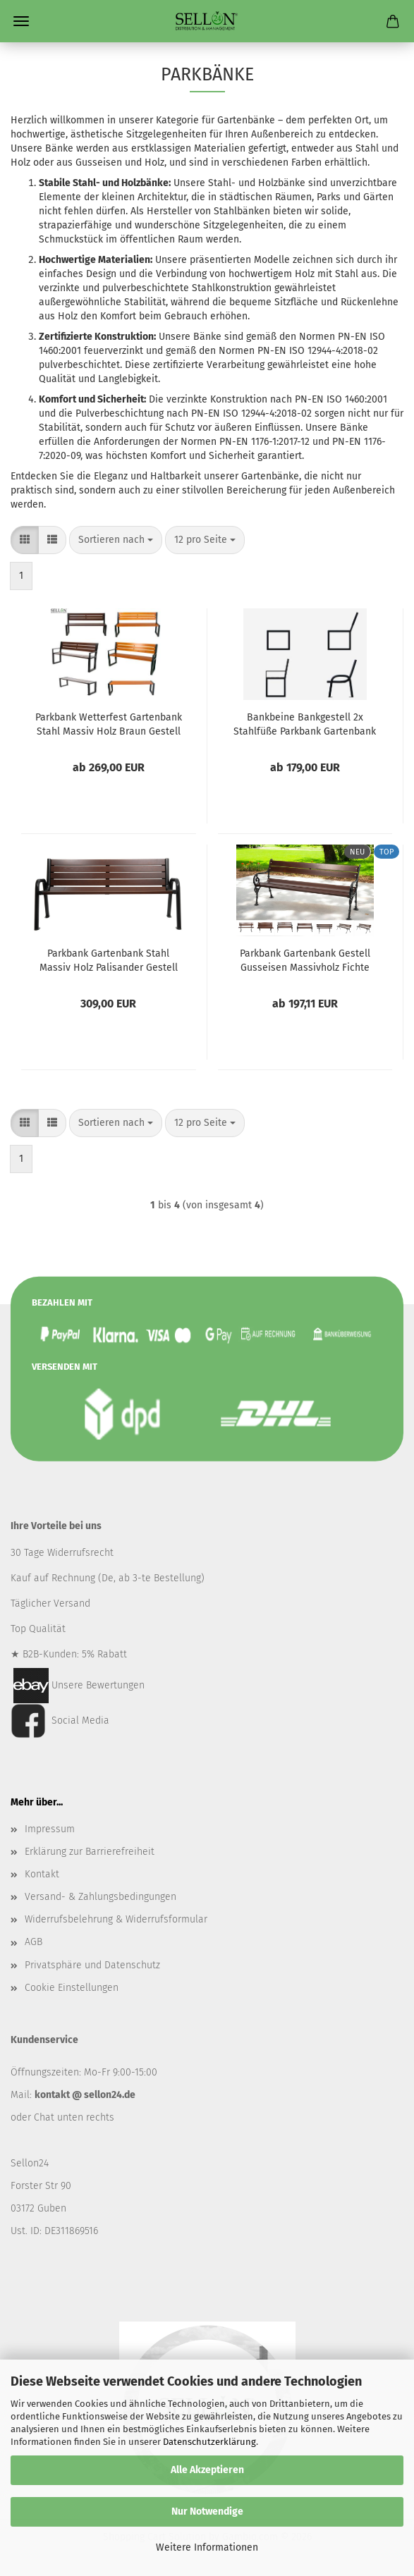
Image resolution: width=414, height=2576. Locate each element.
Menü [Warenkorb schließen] (21, 21)
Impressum (50, 1829)
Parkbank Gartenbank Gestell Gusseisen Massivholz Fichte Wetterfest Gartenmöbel (305, 959)
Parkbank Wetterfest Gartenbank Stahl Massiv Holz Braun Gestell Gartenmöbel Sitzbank (108, 723)
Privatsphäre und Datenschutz (92, 1965)
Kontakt (42, 1874)
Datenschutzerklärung (209, 2441)
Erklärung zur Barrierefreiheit (89, 1852)
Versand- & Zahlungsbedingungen (100, 1897)
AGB (33, 1942)
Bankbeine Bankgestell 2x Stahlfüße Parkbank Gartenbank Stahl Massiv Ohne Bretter (304, 723)
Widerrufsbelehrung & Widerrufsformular (116, 1919)
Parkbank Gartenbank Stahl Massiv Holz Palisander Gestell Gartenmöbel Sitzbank (108, 959)
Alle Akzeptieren (207, 2470)
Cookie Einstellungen (71, 1988)
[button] (25, 540)
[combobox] (115, 540)
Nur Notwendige (207, 2511)
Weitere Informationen (207, 2547)
